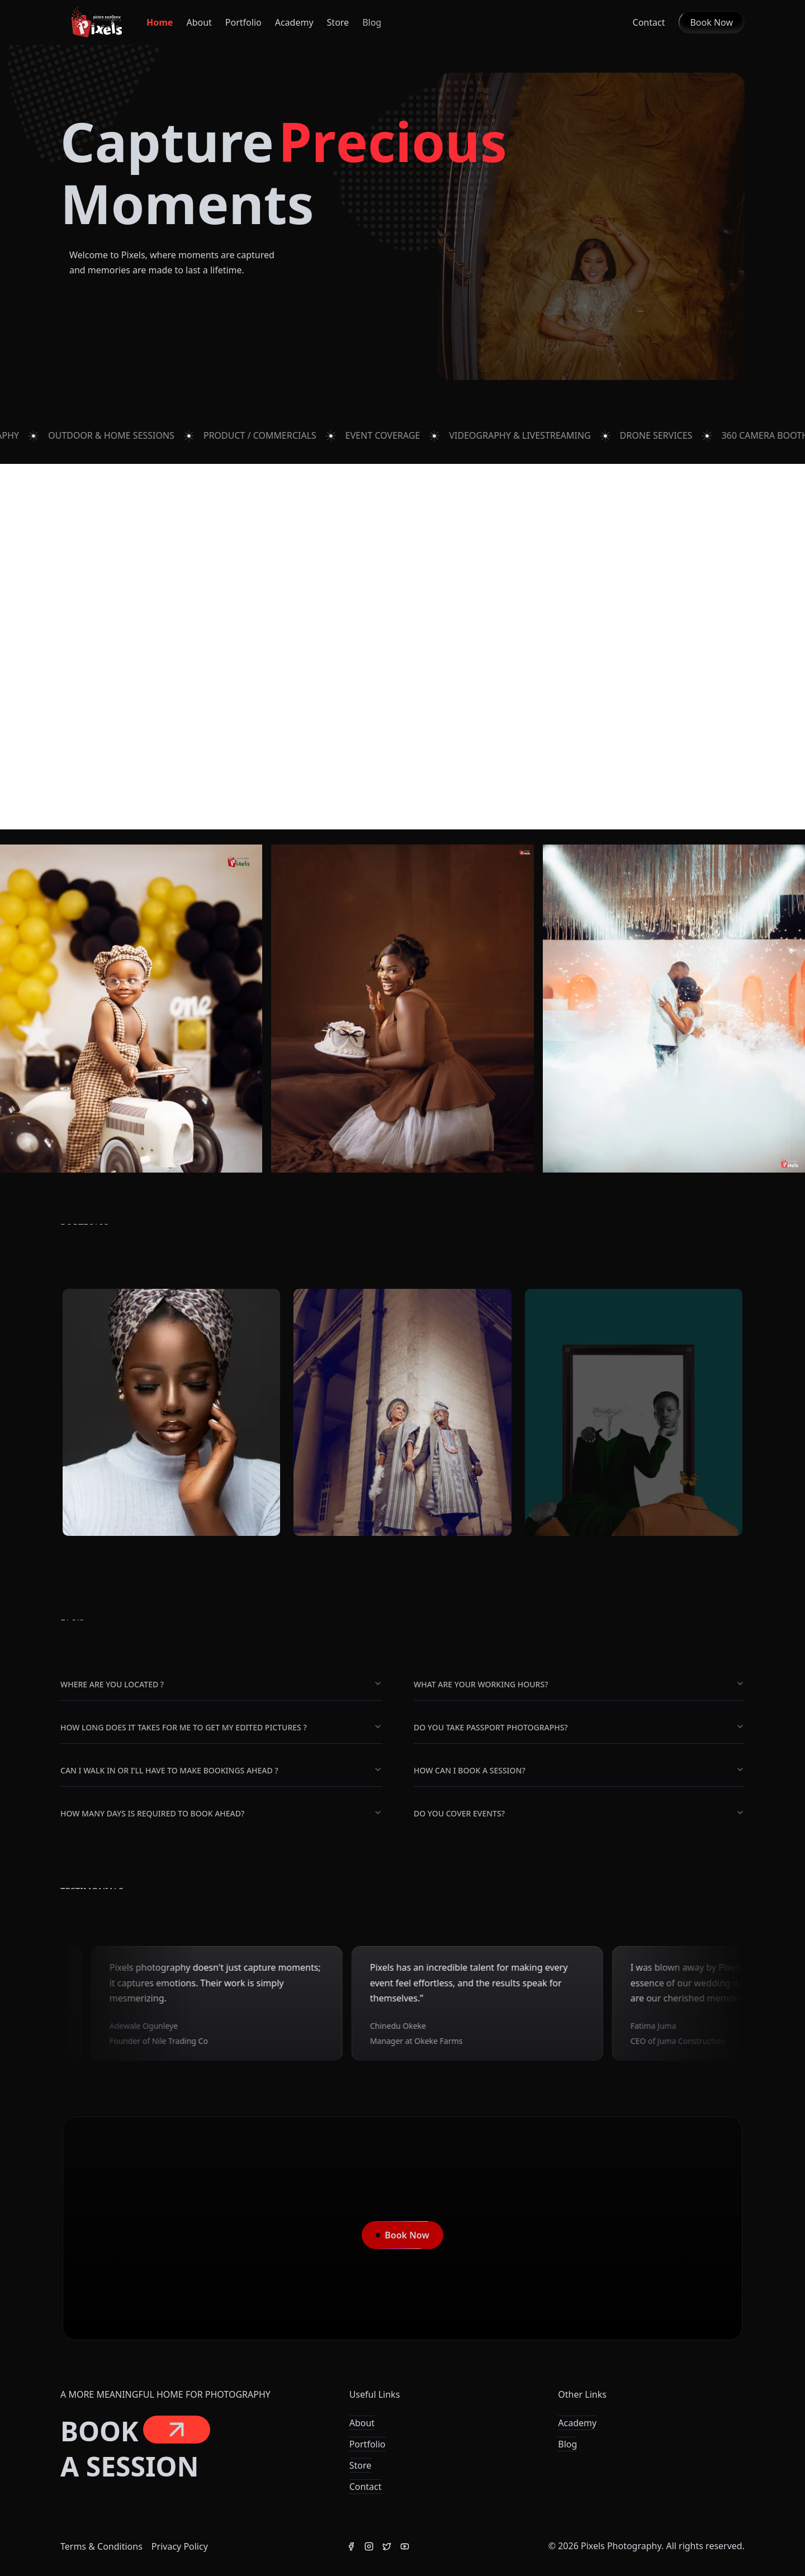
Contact (649, 22)
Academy (294, 22)
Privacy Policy (179, 2546)
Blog (567, 2444)
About (198, 22)
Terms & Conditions (101, 2546)
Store (360, 2465)
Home (159, 22)
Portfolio (243, 22)
